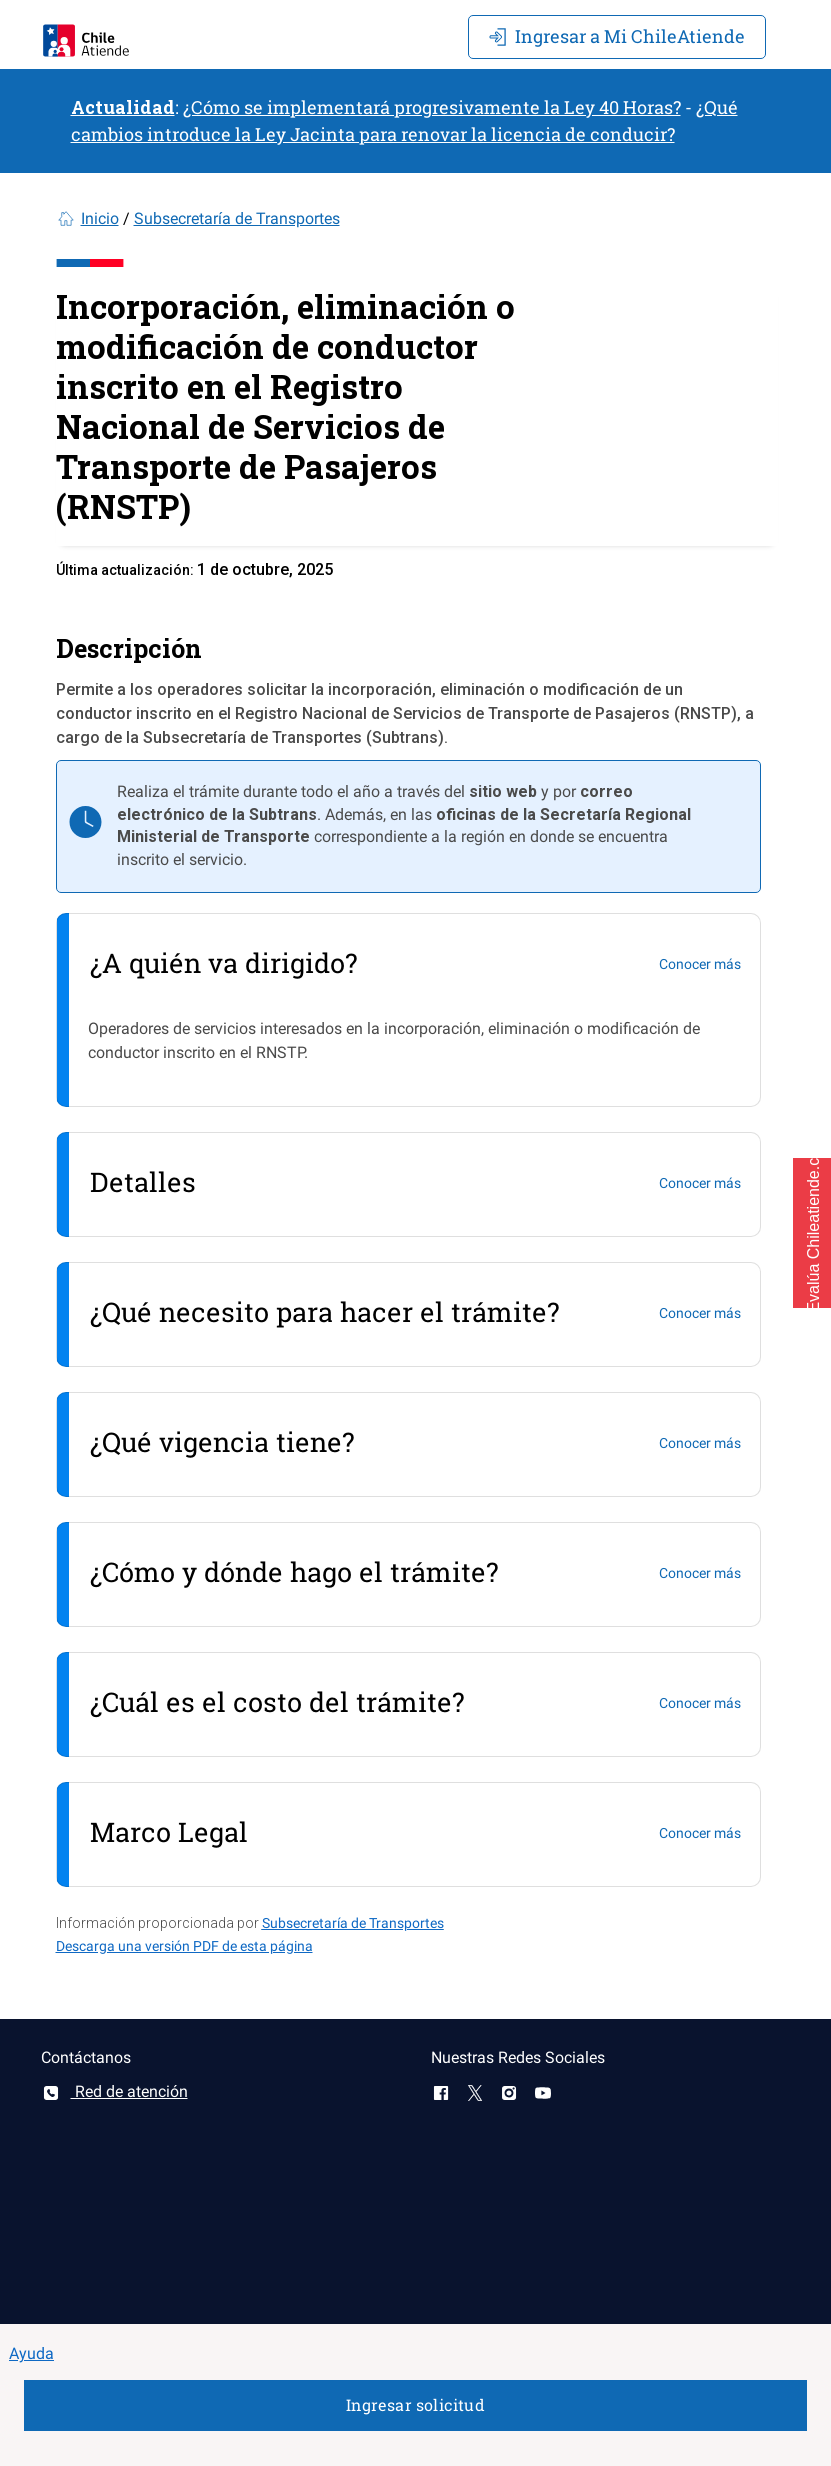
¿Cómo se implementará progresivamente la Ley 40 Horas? (432, 107)
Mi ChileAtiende (617, 36)
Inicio (100, 218)
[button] (812, 1233)
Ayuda (31, 2353)
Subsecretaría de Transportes (237, 218)
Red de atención (114, 2091)
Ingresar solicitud (415, 2404)
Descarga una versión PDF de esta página (184, 1946)
